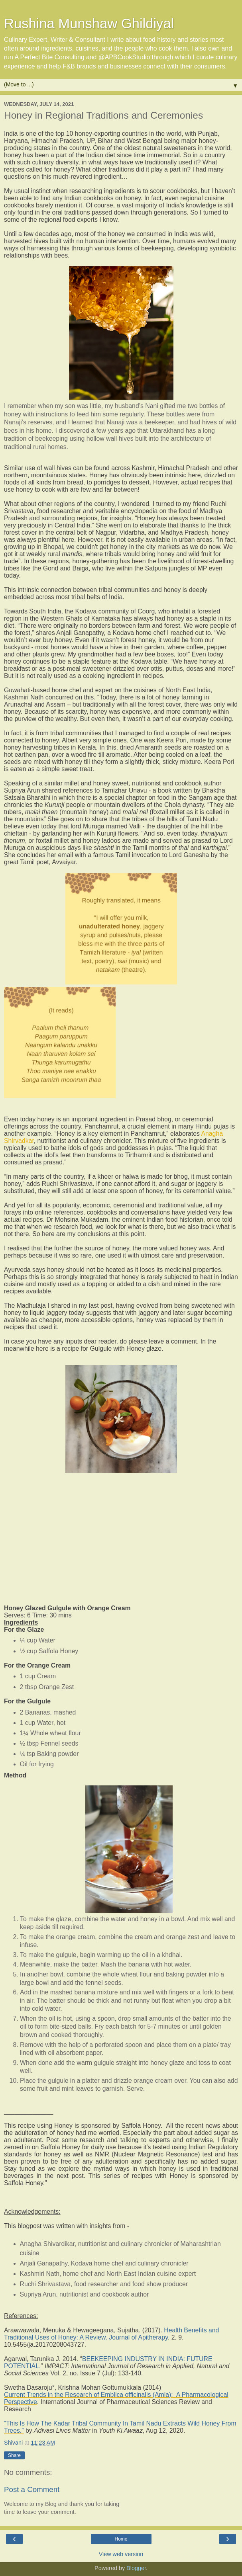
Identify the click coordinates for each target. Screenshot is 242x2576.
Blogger (136, 2568)
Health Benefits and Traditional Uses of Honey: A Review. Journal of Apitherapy (111, 2334)
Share (14, 2455)
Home (120, 2539)
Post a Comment (31, 2489)
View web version (121, 2554)
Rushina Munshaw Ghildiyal (89, 23)
